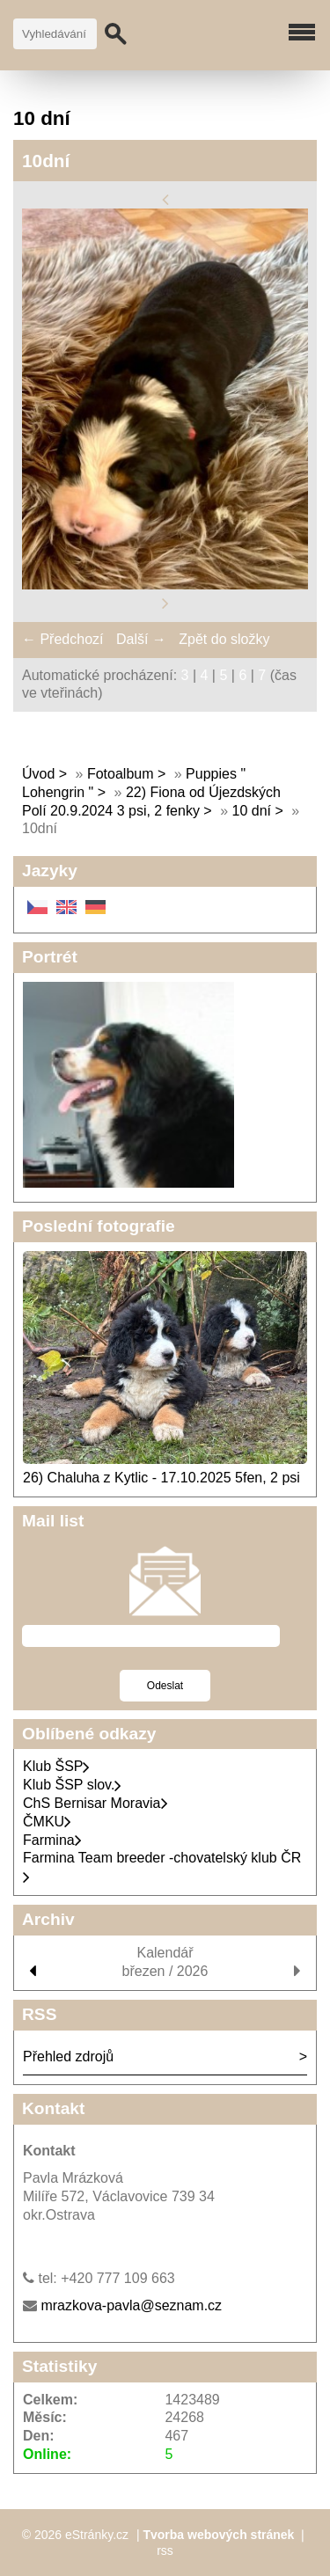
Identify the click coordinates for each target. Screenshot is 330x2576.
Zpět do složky (224, 639)
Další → (141, 639)
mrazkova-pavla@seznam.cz (131, 2305)
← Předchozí (62, 639)
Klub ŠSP (56, 1766)
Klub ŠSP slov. (72, 1784)
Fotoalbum (120, 773)
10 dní (253, 810)
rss (165, 2550)
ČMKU (47, 1821)
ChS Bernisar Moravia (95, 1803)
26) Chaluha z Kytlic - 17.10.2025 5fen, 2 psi (161, 1477)
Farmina (52, 1840)
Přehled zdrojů (68, 2056)
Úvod (38, 773)
